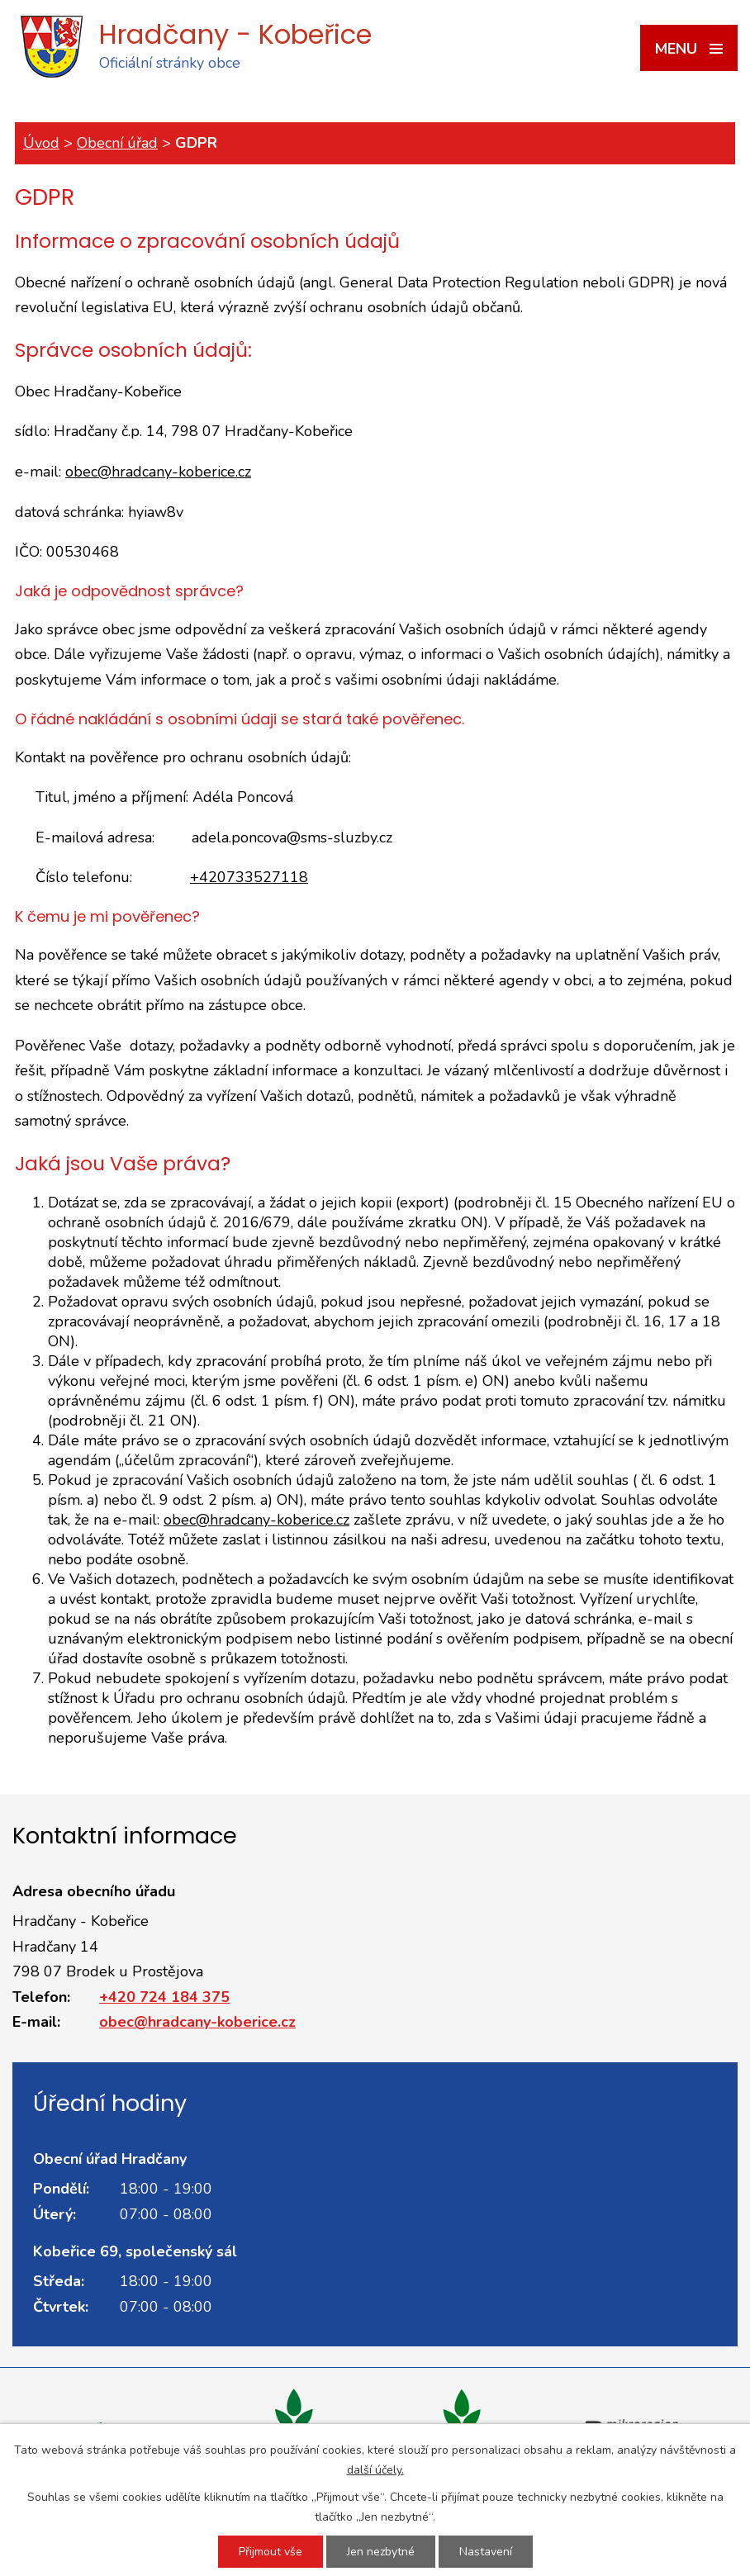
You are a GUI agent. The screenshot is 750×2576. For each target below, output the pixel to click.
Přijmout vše (270, 2551)
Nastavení (485, 2551)
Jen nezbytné (381, 2551)
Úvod (41, 143)
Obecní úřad (117, 143)
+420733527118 (249, 877)
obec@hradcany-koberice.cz (158, 472)
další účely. (375, 2470)
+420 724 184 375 (164, 1997)
